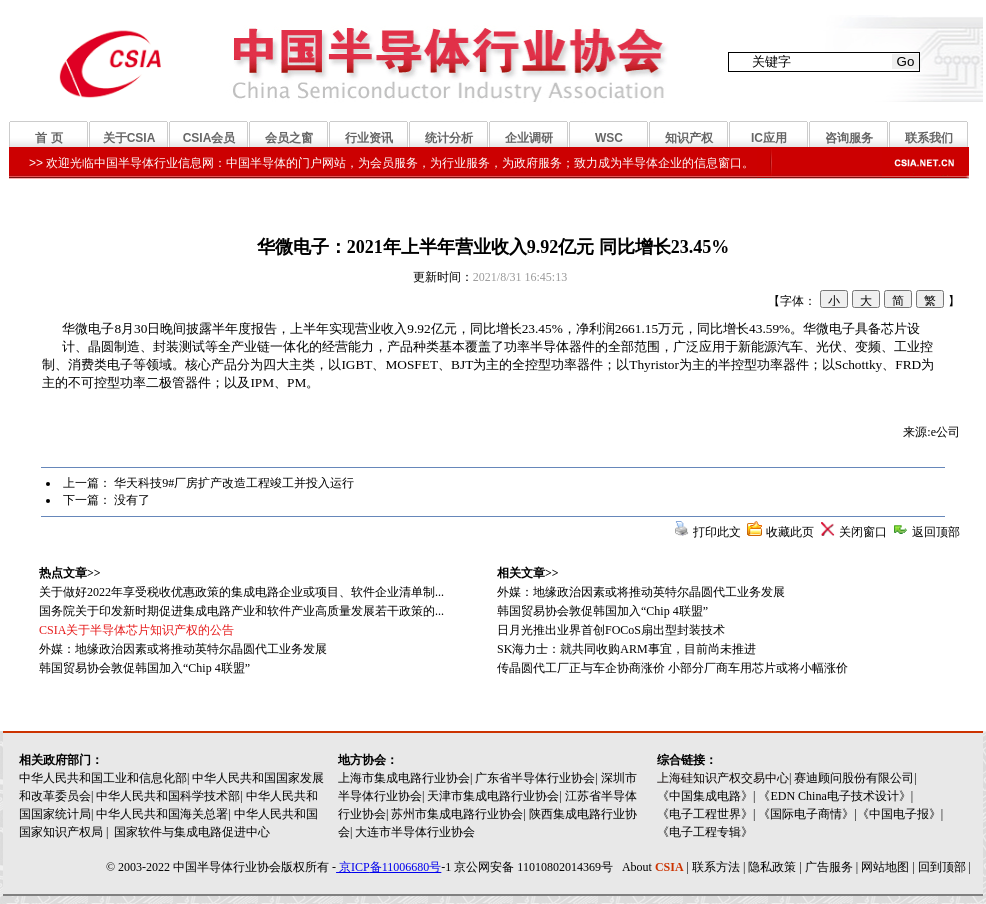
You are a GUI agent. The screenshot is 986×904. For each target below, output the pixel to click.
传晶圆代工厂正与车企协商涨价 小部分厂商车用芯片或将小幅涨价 (672, 668)
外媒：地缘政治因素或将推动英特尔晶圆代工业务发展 (641, 592)
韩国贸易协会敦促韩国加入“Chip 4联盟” (602, 611)
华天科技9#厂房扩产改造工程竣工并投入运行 (234, 483)
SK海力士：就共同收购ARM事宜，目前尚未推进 (626, 649)
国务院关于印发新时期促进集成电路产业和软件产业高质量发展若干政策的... (241, 611)
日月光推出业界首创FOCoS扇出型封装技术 (611, 630)
